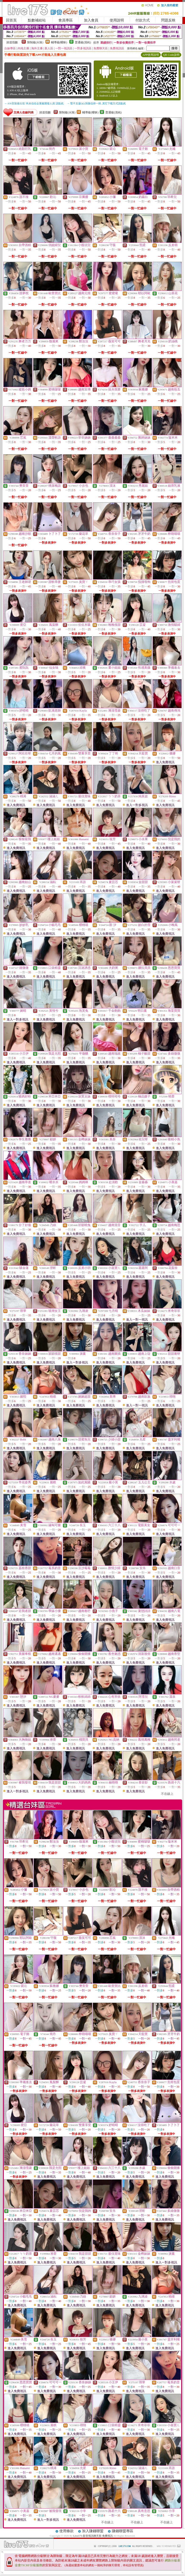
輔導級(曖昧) (59, 42)
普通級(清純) (83, 42)
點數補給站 (37, 20)
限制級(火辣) (35, 42)
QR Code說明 (171, 54)
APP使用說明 (150, 54)
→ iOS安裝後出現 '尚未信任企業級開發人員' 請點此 (34, 103)
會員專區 (65, 20)
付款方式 (142, 20)
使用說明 (117, 20)
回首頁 (11, 20)
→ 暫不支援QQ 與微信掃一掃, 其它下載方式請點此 (96, 103)
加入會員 (91, 20)
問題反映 (168, 20)
